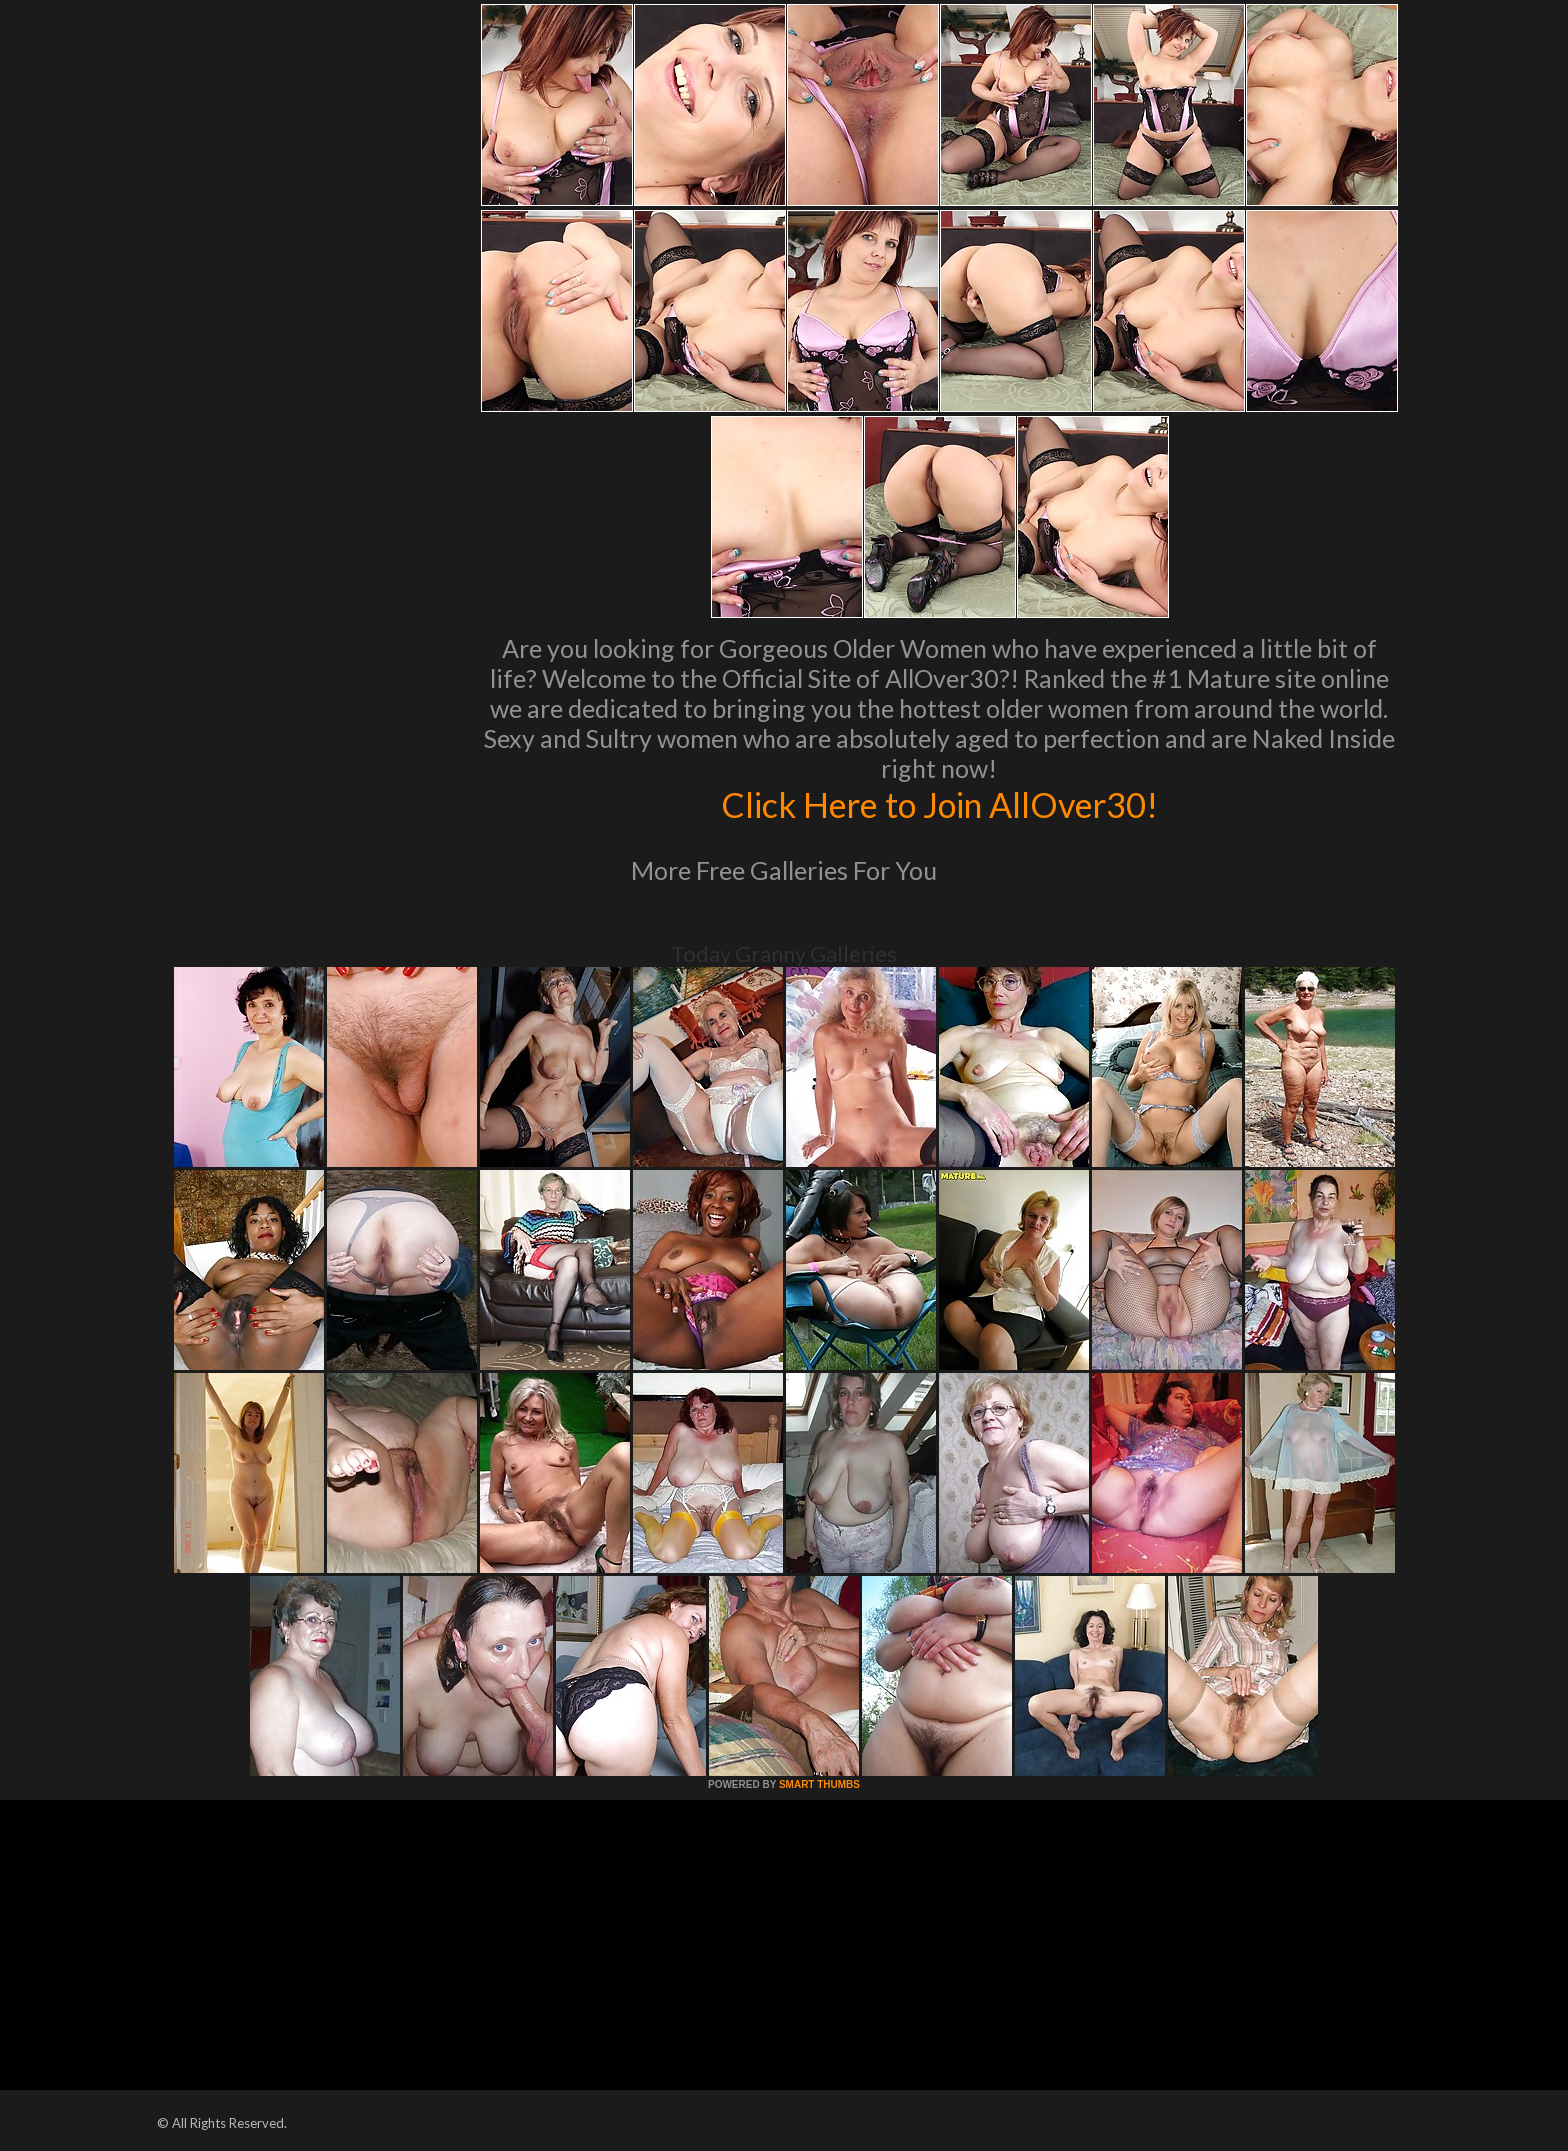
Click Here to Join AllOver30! (939, 804)
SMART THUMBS (819, 1784)
